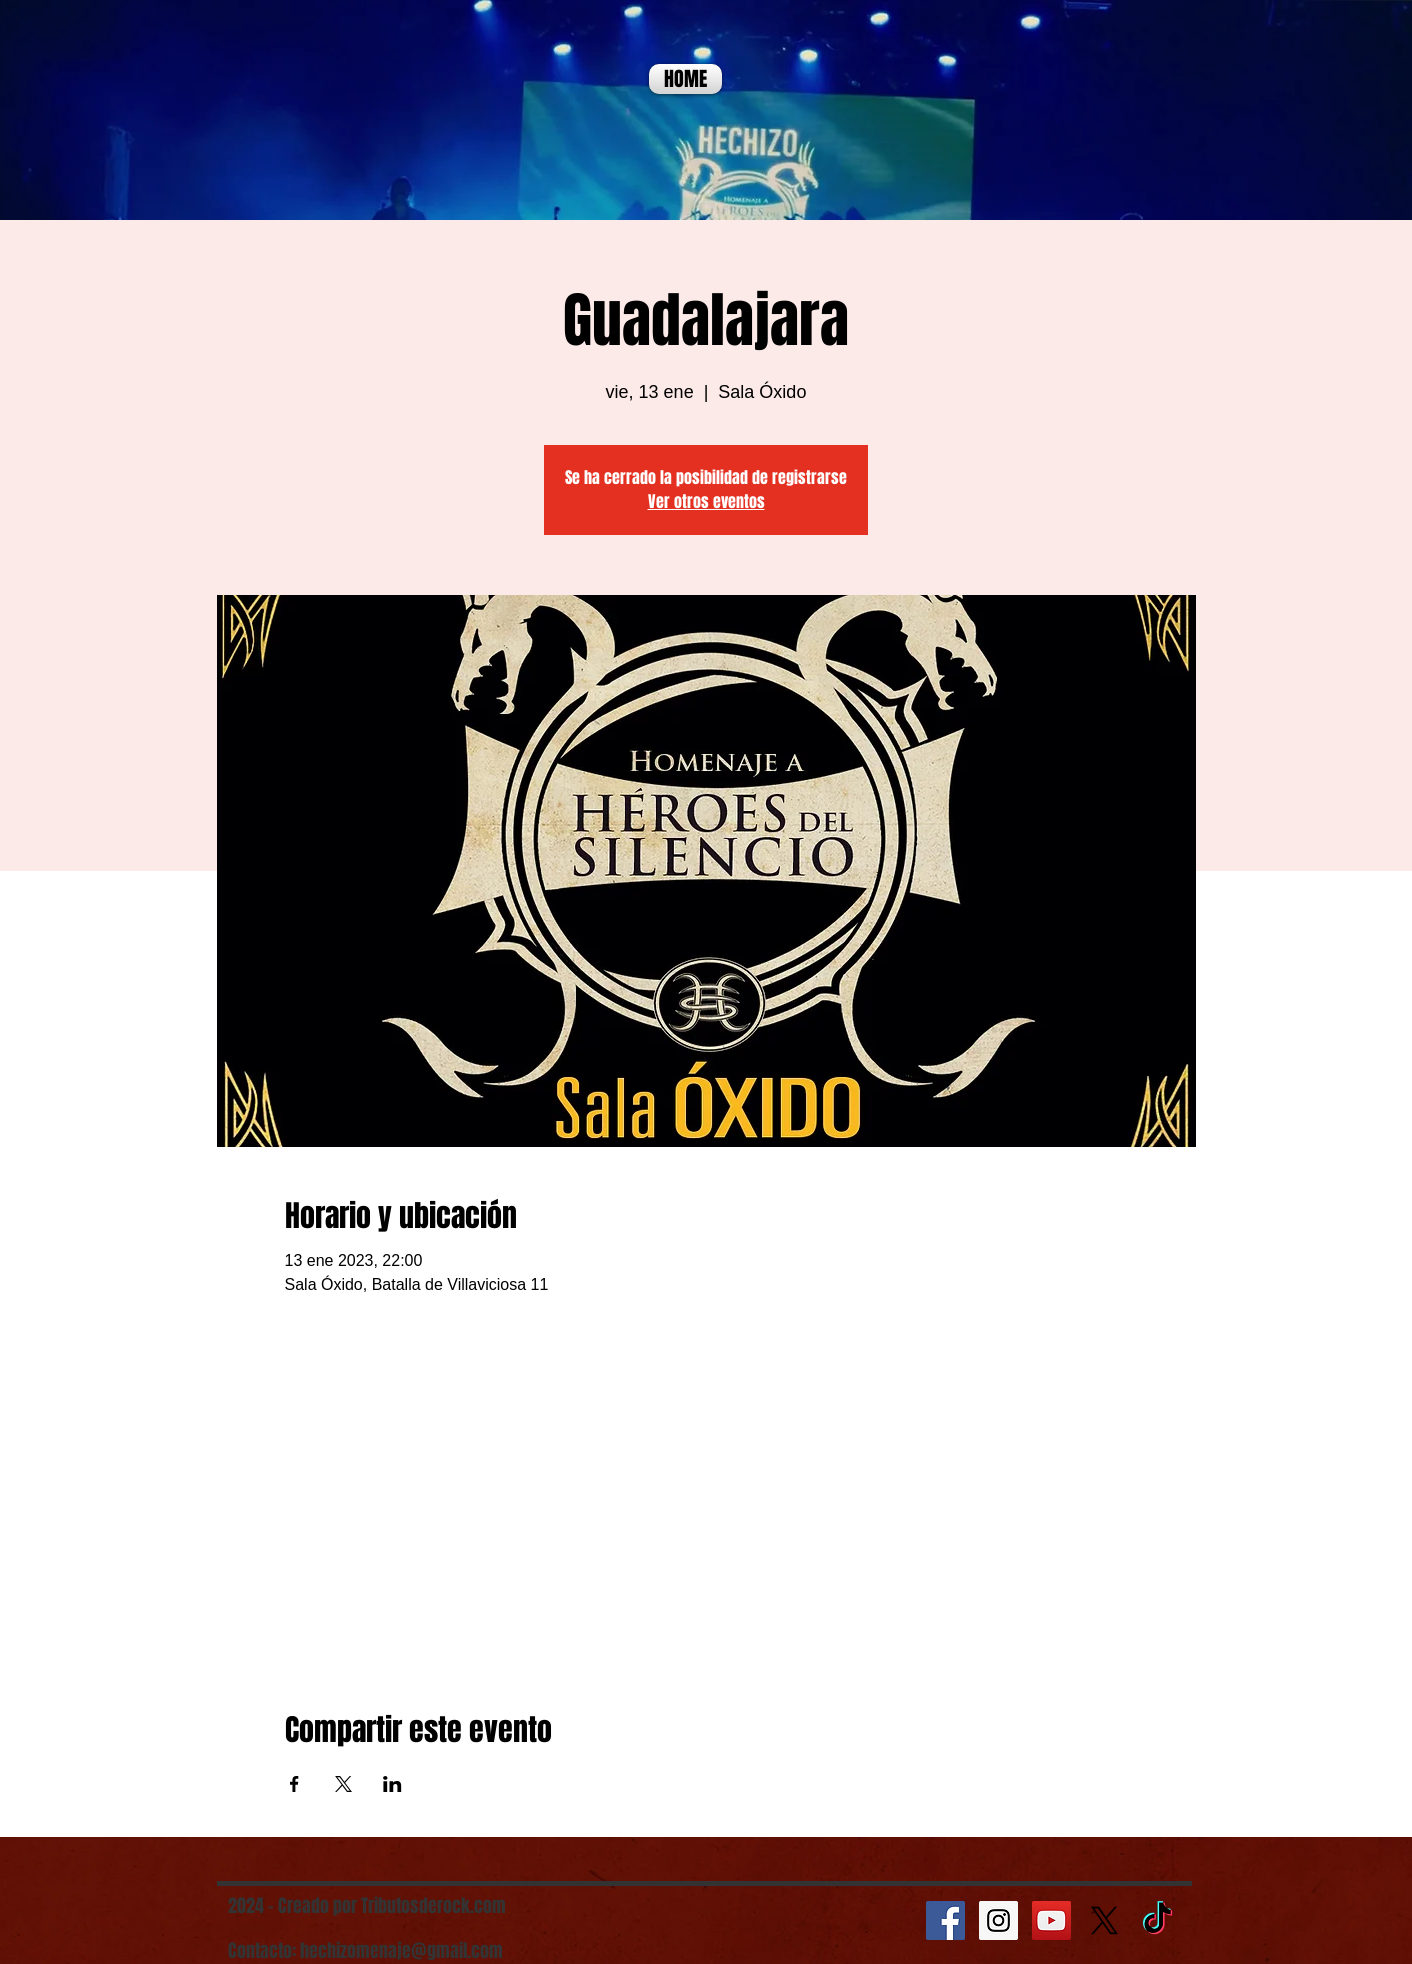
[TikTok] (1157, 1920)
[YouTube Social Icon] (1051, 1920)
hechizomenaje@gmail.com (401, 1951)
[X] (1104, 1920)
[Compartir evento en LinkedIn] (392, 1784)
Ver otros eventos (706, 501)
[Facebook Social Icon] (945, 1920)
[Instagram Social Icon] (998, 1920)
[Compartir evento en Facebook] (294, 1784)
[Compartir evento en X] (343, 1784)
